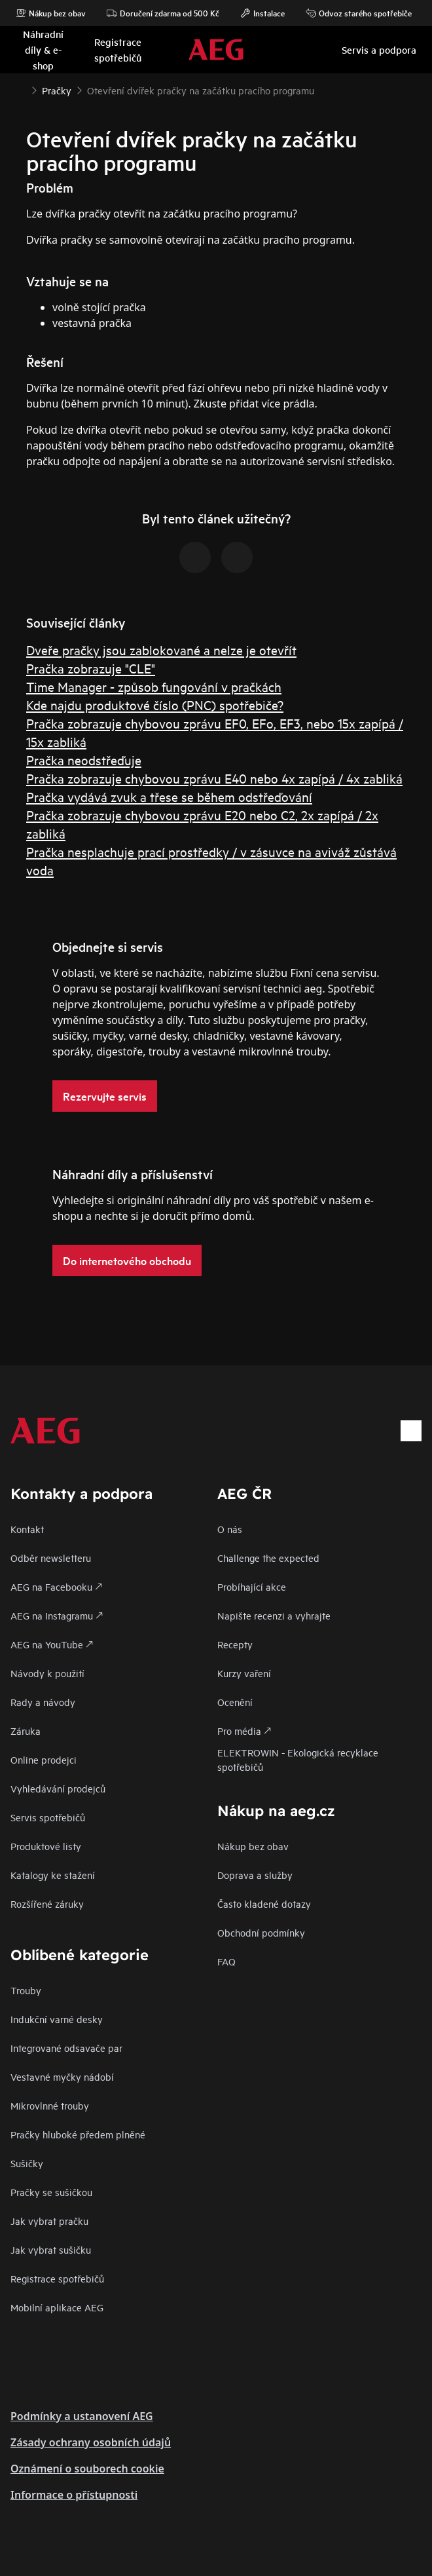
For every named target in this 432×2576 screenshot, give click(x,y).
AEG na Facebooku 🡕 (56, 1586)
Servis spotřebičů (47, 1817)
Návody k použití (47, 1673)
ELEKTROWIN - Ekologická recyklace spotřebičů (297, 1759)
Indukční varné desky (56, 2019)
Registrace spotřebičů (57, 2278)
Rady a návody (42, 1701)
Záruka (25, 1730)
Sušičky (26, 2163)
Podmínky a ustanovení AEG (81, 2416)
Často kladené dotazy (264, 1903)
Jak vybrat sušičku (50, 2249)
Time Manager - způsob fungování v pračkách (153, 686)
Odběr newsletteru (50, 1557)
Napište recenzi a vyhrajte (274, 1615)
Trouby (25, 1990)
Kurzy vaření (244, 1673)
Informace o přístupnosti (73, 2495)
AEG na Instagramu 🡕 (56, 1615)
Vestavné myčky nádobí (62, 2076)
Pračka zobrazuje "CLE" (90, 668)
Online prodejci (43, 1759)
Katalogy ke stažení (52, 1874)
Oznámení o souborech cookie (87, 2468)
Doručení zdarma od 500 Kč (163, 13)
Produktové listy (45, 1846)
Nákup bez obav (51, 13)
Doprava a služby (255, 1874)
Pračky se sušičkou (51, 2192)
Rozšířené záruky (47, 1903)
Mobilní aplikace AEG (56, 2307)
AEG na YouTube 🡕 (51, 1644)
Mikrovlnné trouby (49, 2105)
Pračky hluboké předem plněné (77, 2134)
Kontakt (27, 1529)
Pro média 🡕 (244, 1730)
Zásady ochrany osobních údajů (90, 2442)
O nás (229, 1529)
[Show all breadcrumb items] (21, 89)
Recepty (235, 1644)
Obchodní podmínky (261, 1932)
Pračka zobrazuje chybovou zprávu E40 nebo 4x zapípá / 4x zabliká (214, 778)
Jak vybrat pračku (49, 2220)
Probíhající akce (251, 1586)
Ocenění (235, 1701)
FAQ (226, 1961)
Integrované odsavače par (66, 2047)
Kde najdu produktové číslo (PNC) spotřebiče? (154, 704)
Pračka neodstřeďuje (83, 759)
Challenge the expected (268, 1557)
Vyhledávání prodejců (57, 1788)
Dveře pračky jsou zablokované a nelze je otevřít (161, 649)
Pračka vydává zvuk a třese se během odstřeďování (169, 796)
